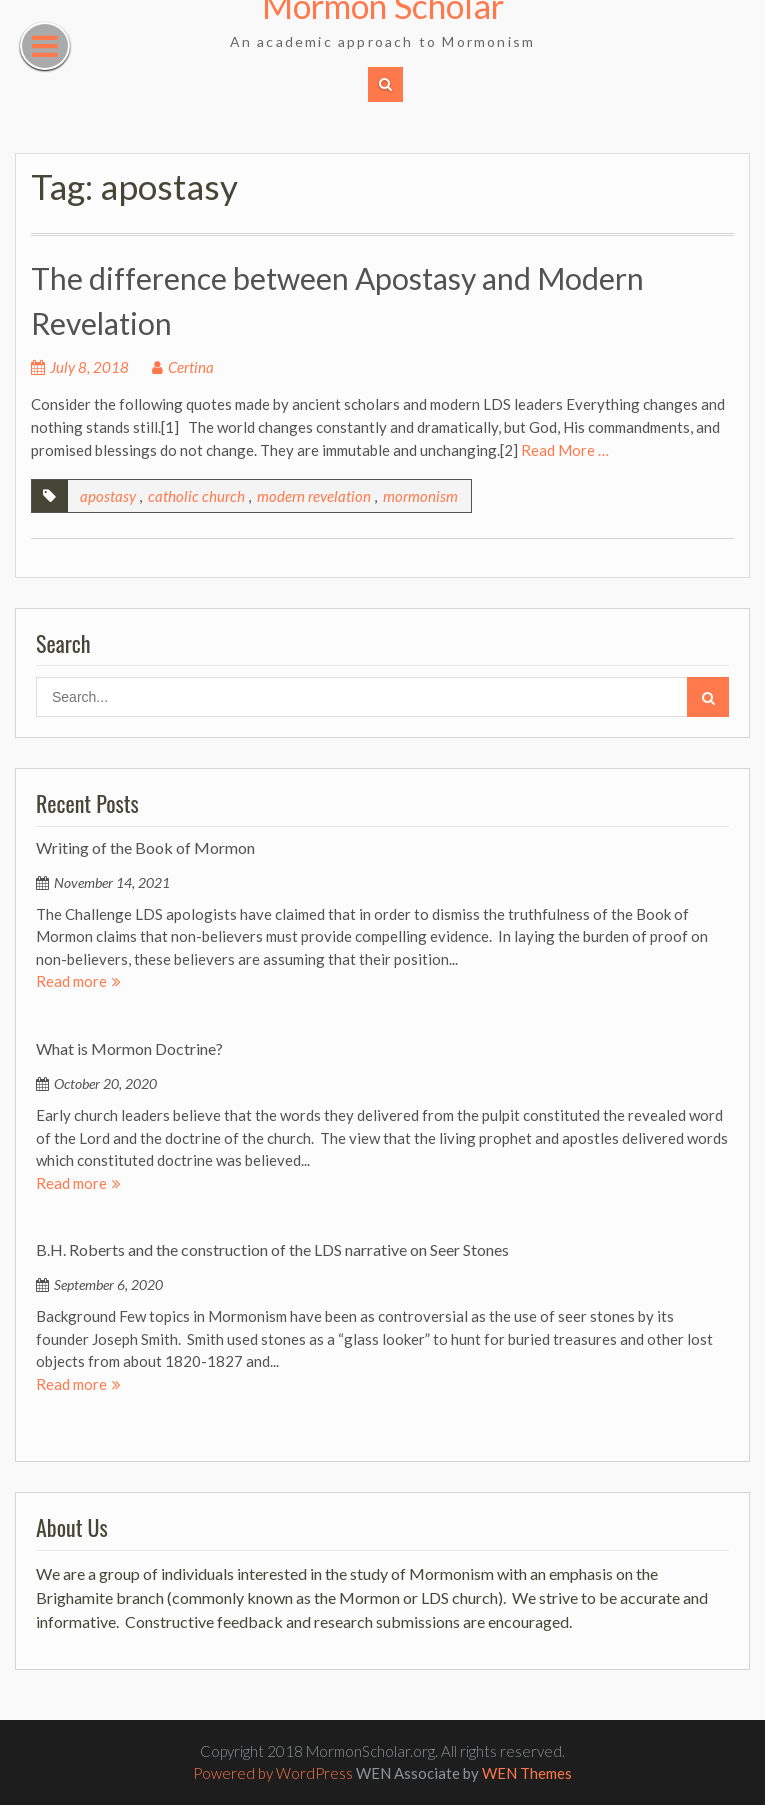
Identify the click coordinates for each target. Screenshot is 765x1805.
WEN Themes (527, 1773)
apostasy (108, 496)
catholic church (196, 496)
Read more (71, 981)
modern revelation (314, 496)
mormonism (420, 496)
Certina (191, 367)
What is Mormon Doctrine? (129, 1048)
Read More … (565, 450)
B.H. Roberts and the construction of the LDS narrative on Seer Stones (272, 1249)
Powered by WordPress (273, 1773)
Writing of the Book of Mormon (145, 847)
